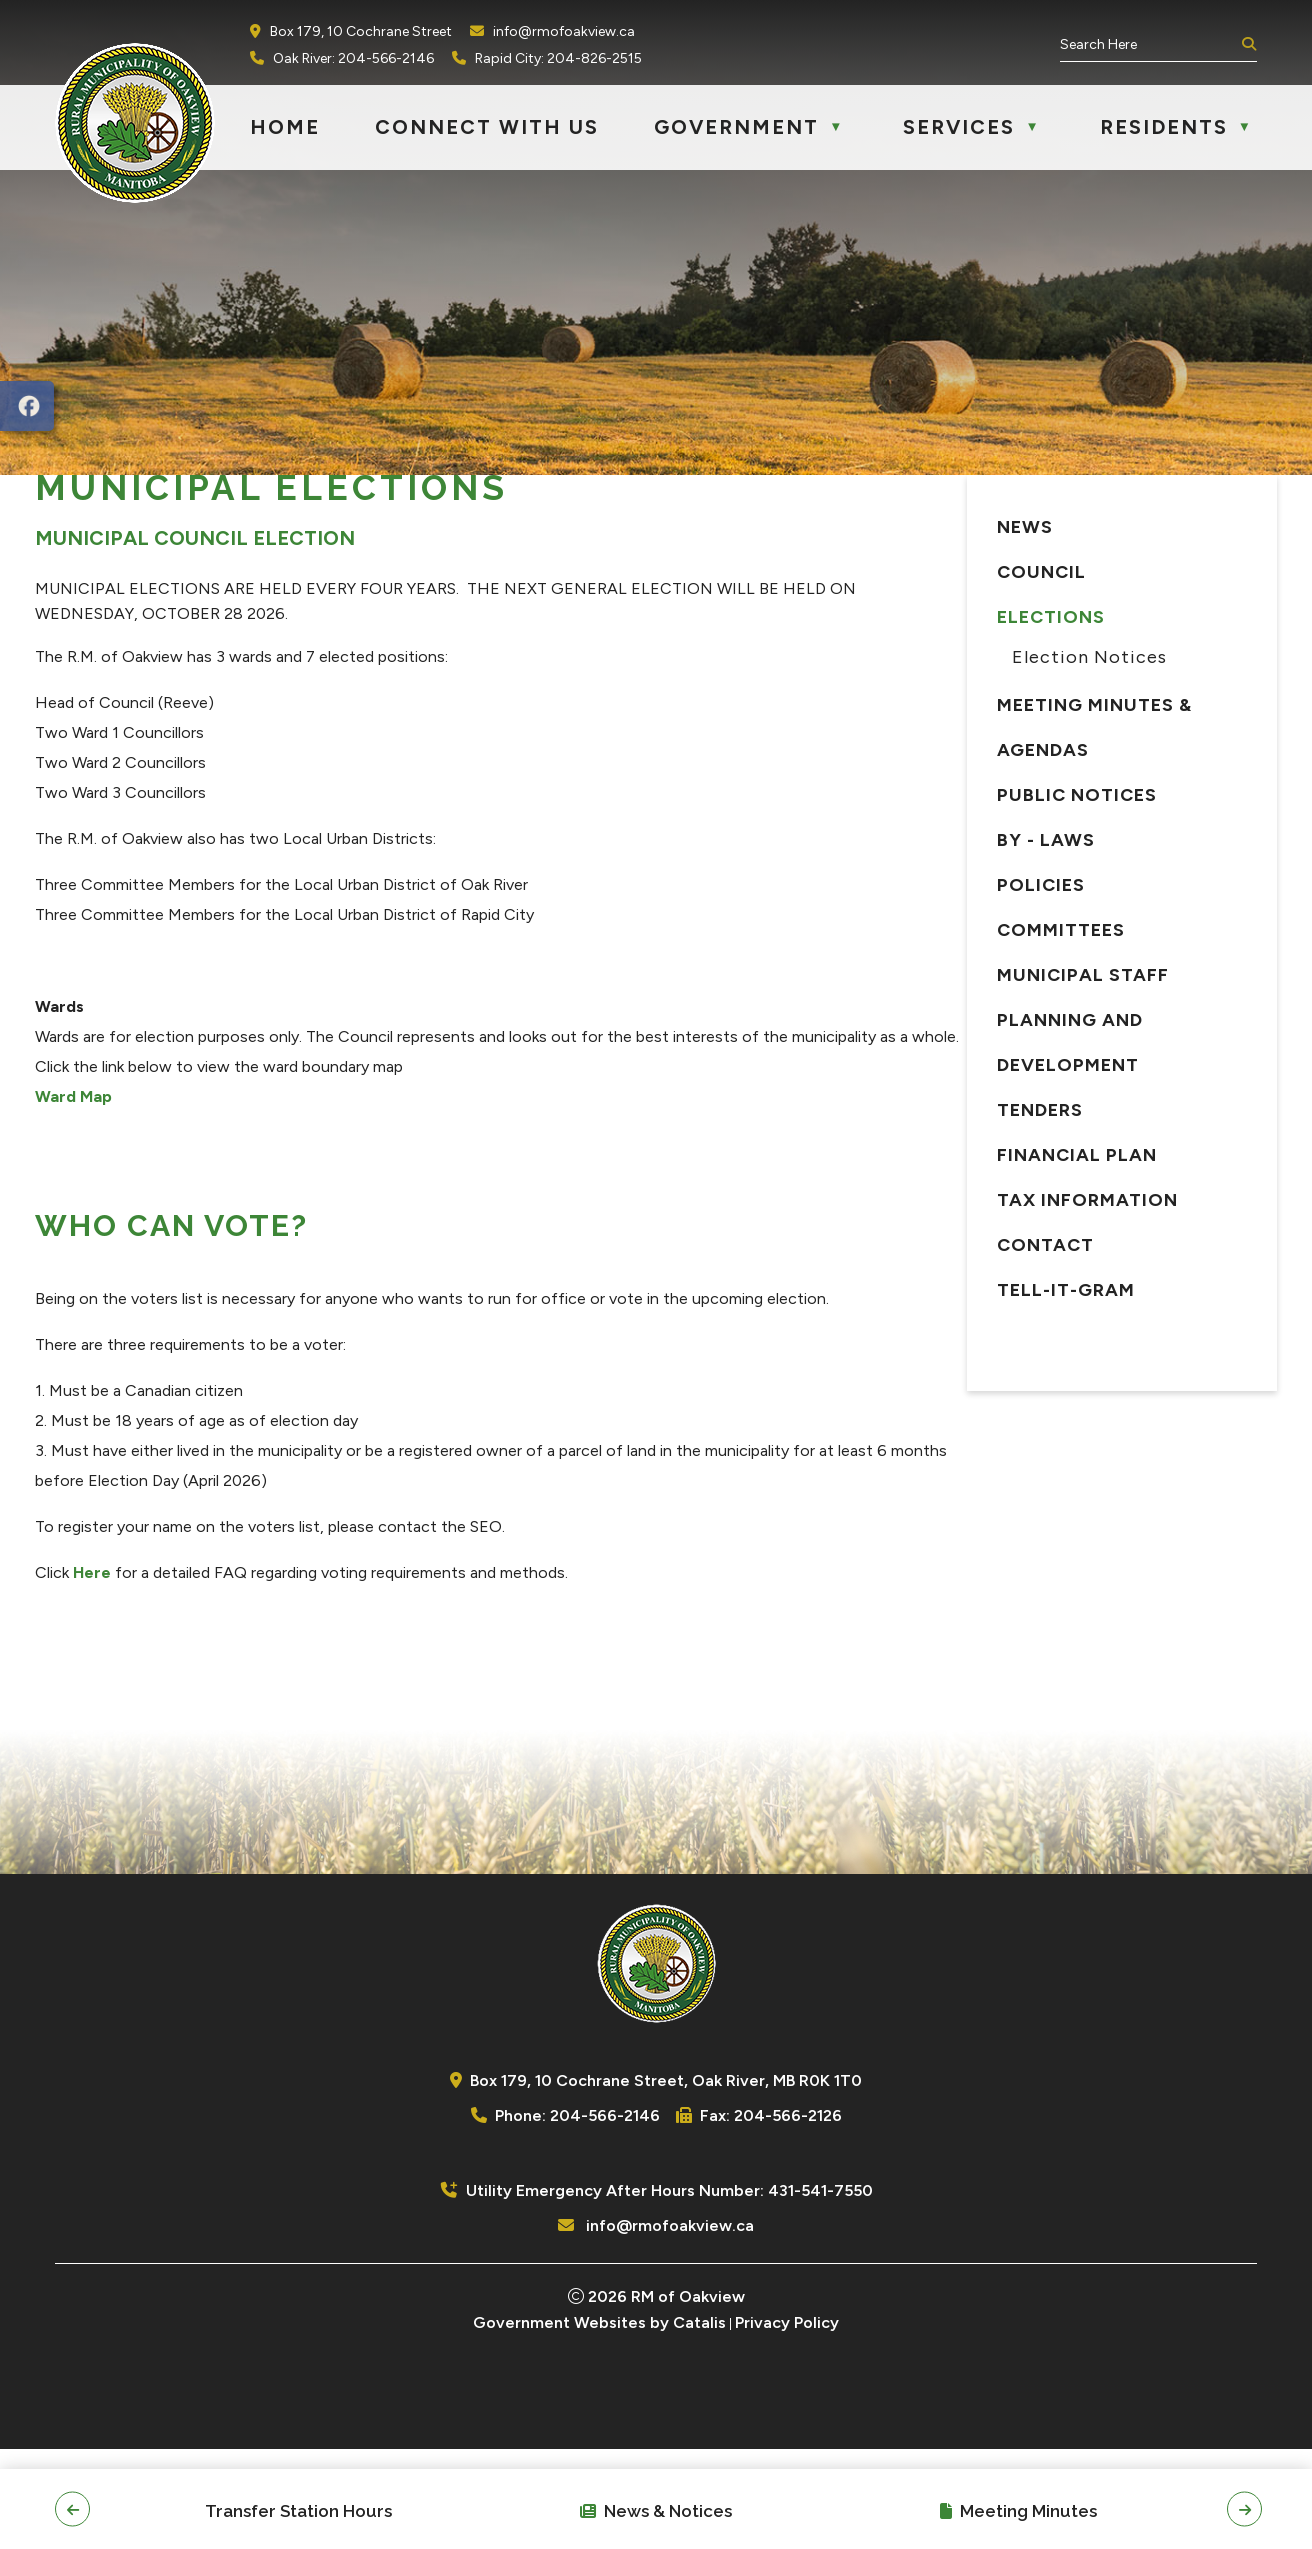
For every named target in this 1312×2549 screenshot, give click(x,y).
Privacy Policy (787, 2422)
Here (443, 1652)
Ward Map (424, 1176)
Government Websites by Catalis (599, 2422)
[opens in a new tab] (27, 406)
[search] (1148, 44)
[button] (1247, 45)
